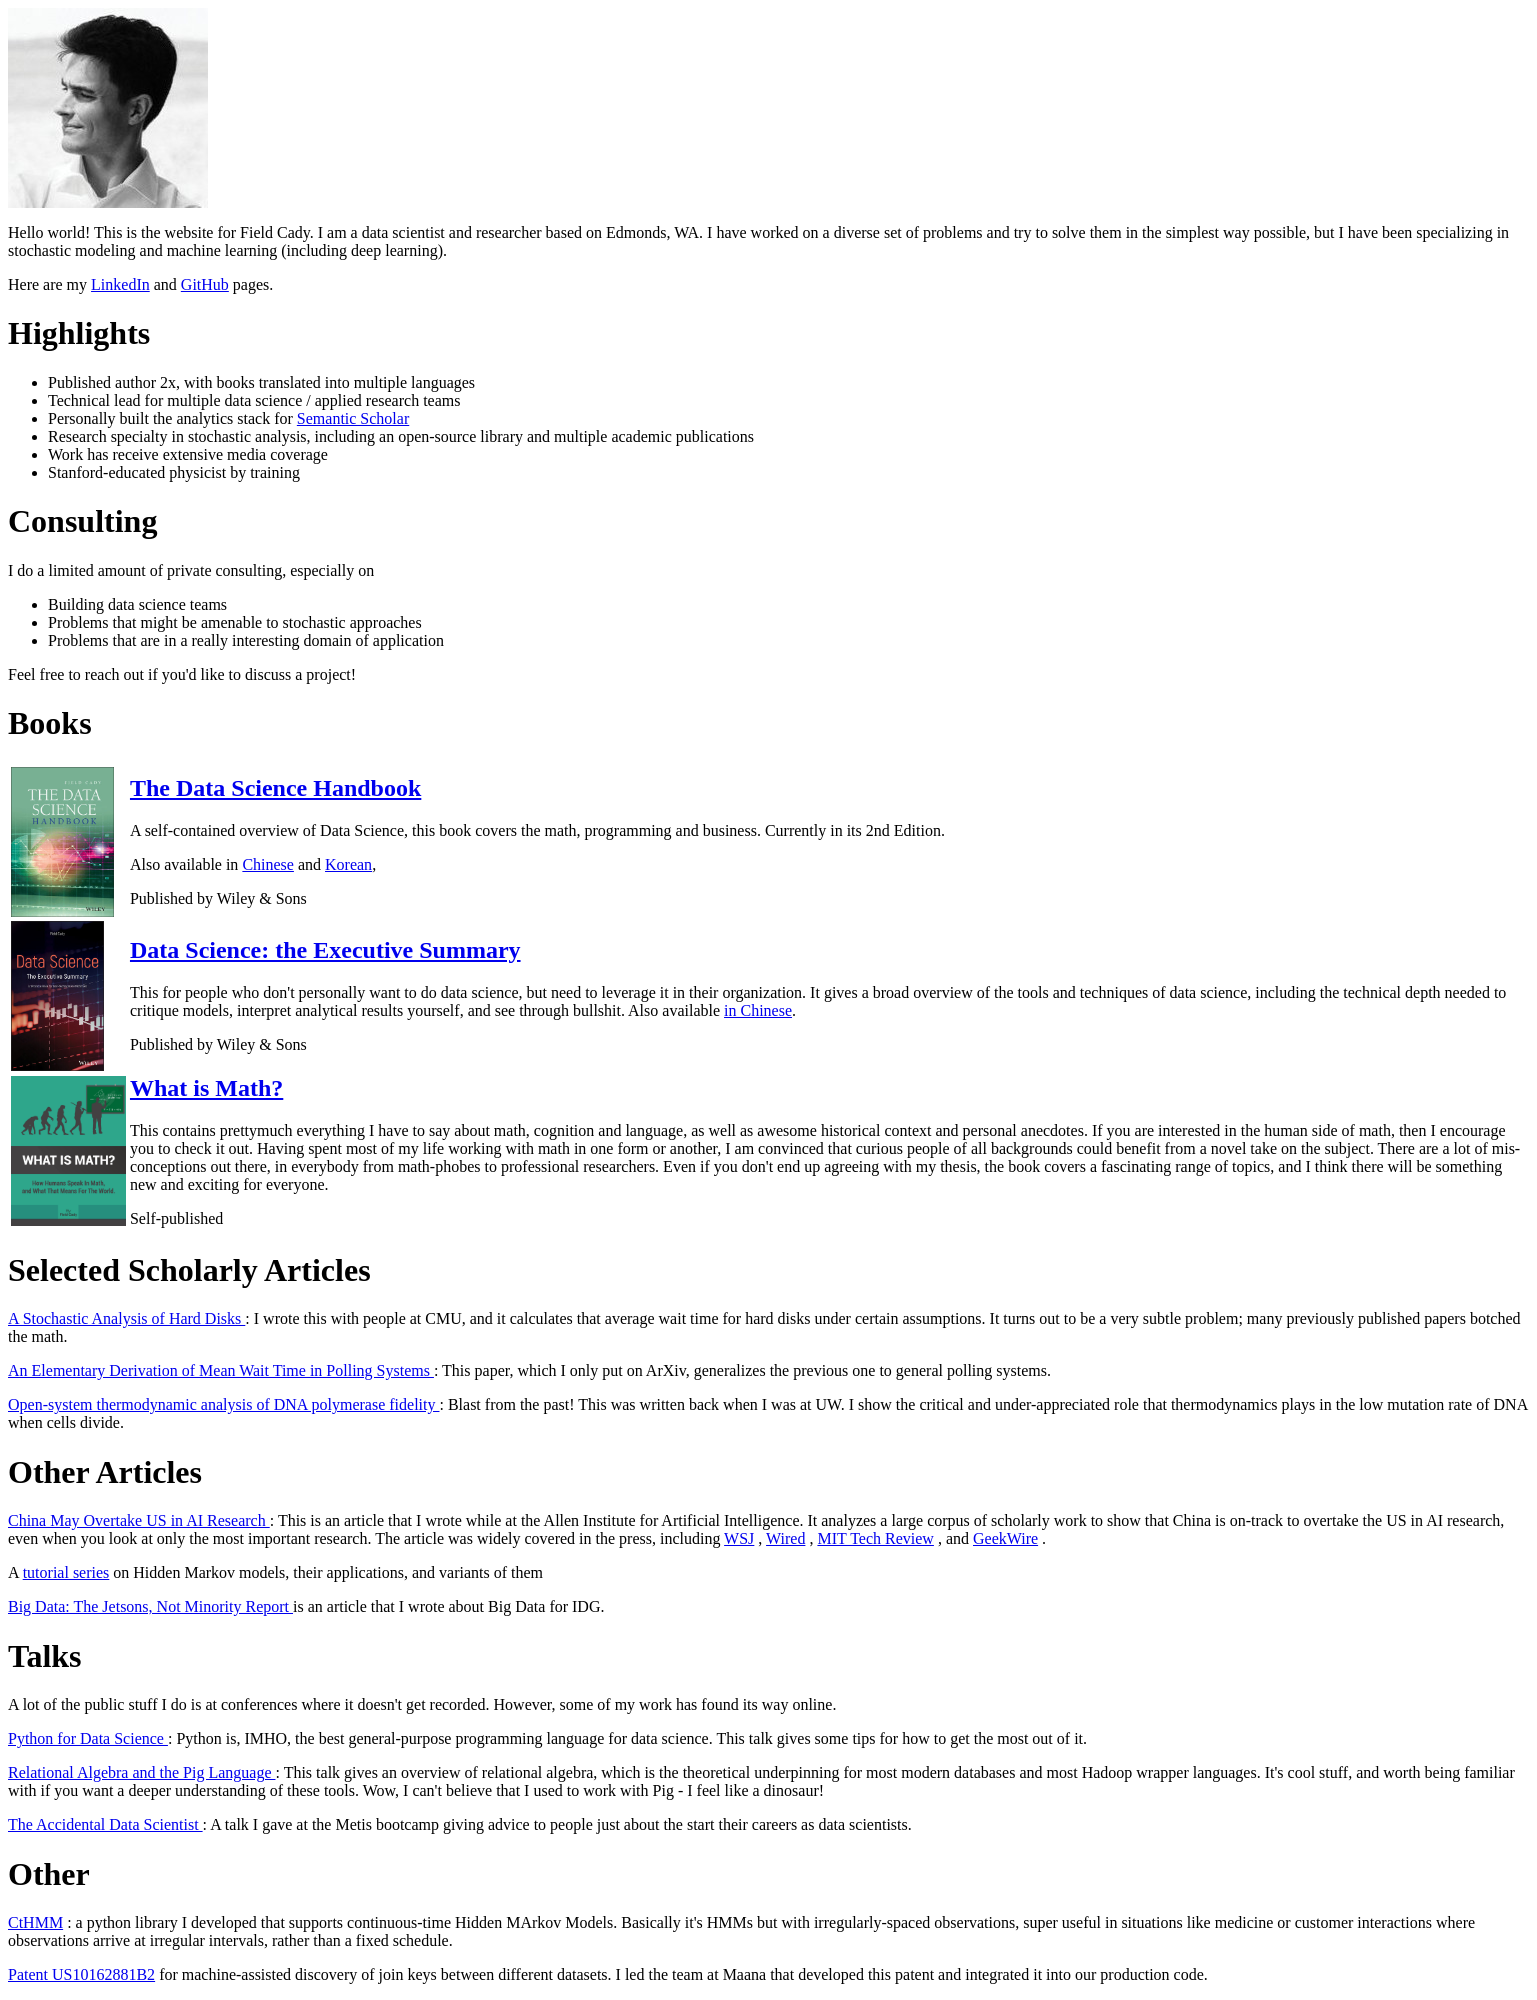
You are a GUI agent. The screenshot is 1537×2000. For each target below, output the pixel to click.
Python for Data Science (88, 1738)
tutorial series (66, 1572)
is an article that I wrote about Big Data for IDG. (448, 1606)
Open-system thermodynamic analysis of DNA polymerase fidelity (223, 1404)
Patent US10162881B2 (81, 1974)
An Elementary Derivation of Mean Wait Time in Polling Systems (221, 1370)
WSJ (739, 1538)
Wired (785, 1538)
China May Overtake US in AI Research (139, 1520)
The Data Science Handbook (275, 788)
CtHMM (35, 1922)
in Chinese (758, 1010)
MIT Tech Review (875, 1538)
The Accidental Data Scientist (105, 1824)
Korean (348, 864)
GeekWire (1005, 1538)
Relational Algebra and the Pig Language (141, 1772)
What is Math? (206, 1088)
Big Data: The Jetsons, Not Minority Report (150, 1606)
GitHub (205, 284)
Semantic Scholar (353, 418)
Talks (45, 1656)
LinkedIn (120, 284)
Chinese (268, 864)
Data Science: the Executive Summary (325, 950)
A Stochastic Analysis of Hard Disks (126, 1318)
